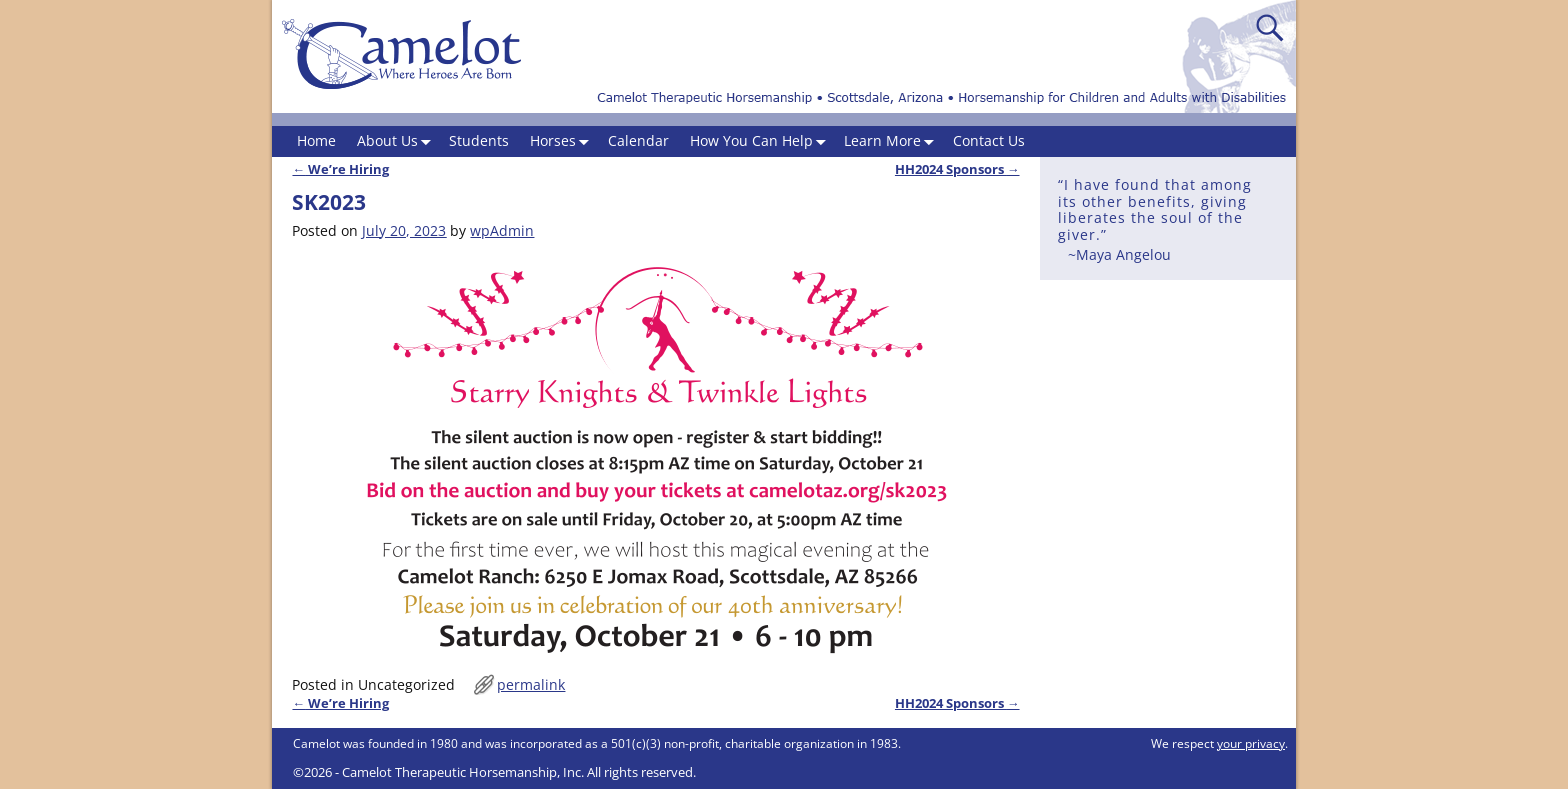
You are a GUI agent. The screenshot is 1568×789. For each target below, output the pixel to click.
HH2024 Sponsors (957, 169)
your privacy (1251, 743)
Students (479, 140)
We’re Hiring (340, 169)
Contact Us (989, 140)
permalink (531, 684)
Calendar (638, 140)
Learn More (893, 141)
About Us (398, 141)
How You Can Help (762, 141)
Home (316, 140)
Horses (563, 141)
